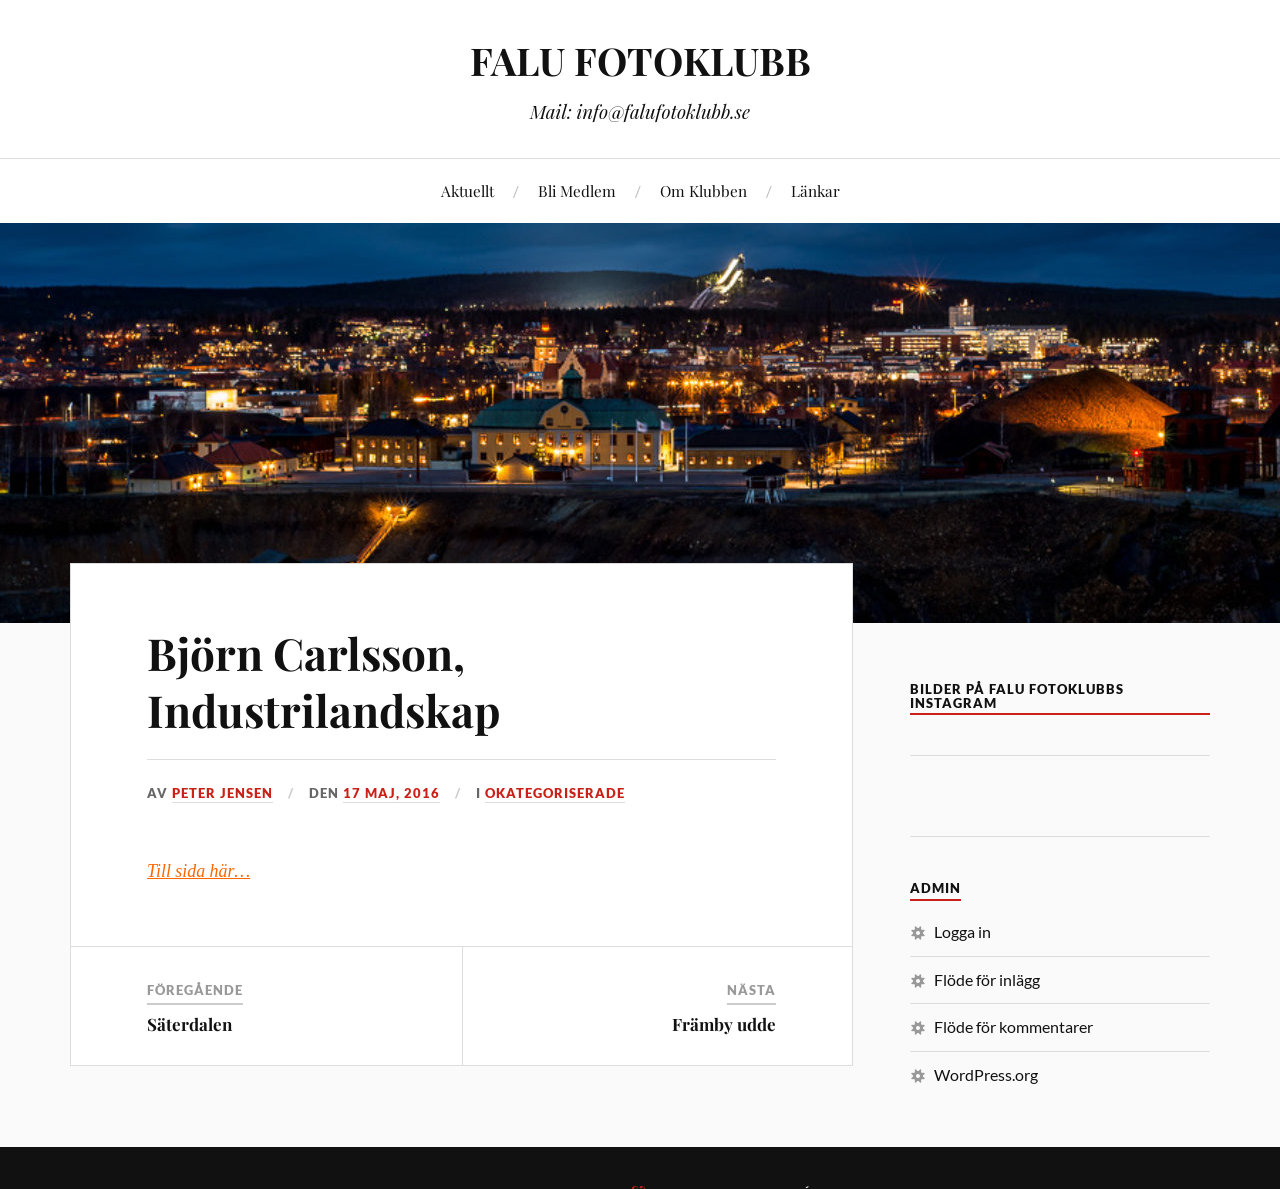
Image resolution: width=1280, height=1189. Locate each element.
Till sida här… (198, 871)
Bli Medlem (577, 190)
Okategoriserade (555, 793)
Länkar (815, 190)
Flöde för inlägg (987, 979)
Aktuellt (467, 190)
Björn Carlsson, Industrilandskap (324, 681)
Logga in (962, 931)
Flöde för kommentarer (1013, 1026)
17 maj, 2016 (391, 793)
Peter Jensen (222, 793)
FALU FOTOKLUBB (640, 60)
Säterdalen (189, 1024)
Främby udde (724, 1024)
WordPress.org (986, 1074)
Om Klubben (703, 190)
